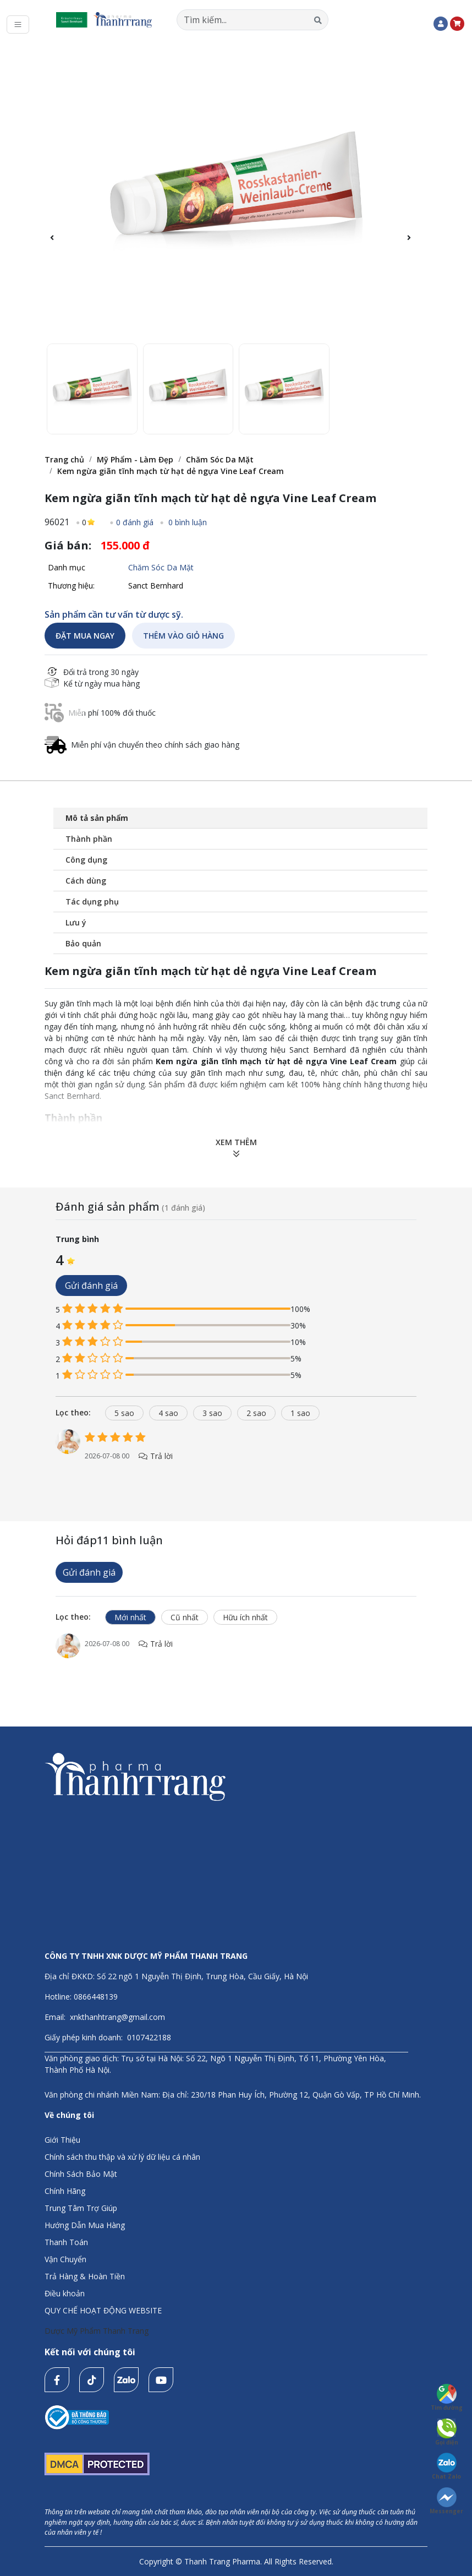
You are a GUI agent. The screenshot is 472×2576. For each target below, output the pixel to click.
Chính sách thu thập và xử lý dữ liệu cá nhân (122, 2157)
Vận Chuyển (65, 2259)
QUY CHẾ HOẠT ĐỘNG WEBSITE (103, 2310)
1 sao (300, 1413)
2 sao (256, 1413)
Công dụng (86, 859)
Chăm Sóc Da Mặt (220, 459)
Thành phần (88, 839)
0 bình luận (186, 522)
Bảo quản (83, 943)
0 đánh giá (134, 522)
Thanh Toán (66, 2242)
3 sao (212, 1413)
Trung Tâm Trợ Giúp (81, 2208)
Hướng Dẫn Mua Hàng (85, 2225)
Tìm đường (447, 2397)
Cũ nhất (185, 1617)
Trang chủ (64, 459)
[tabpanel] (236, 1456)
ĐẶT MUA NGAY (85, 635)
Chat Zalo (446, 2466)
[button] (414, 244)
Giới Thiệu (62, 2139)
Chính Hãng (65, 2191)
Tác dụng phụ (92, 901)
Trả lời (155, 1456)
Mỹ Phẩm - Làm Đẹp (135, 459)
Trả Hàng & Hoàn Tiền (85, 2276)
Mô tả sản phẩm (96, 818)
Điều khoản (65, 2293)
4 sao (168, 1413)
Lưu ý (75, 922)
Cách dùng (85, 880)
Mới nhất (130, 1617)
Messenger (446, 2501)
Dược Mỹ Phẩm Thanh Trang (97, 2331)
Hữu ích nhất (245, 1617)
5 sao (124, 1413)
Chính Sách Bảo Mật (81, 2174)
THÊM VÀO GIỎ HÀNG (183, 635)
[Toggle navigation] (18, 24)
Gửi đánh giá (91, 1285)
